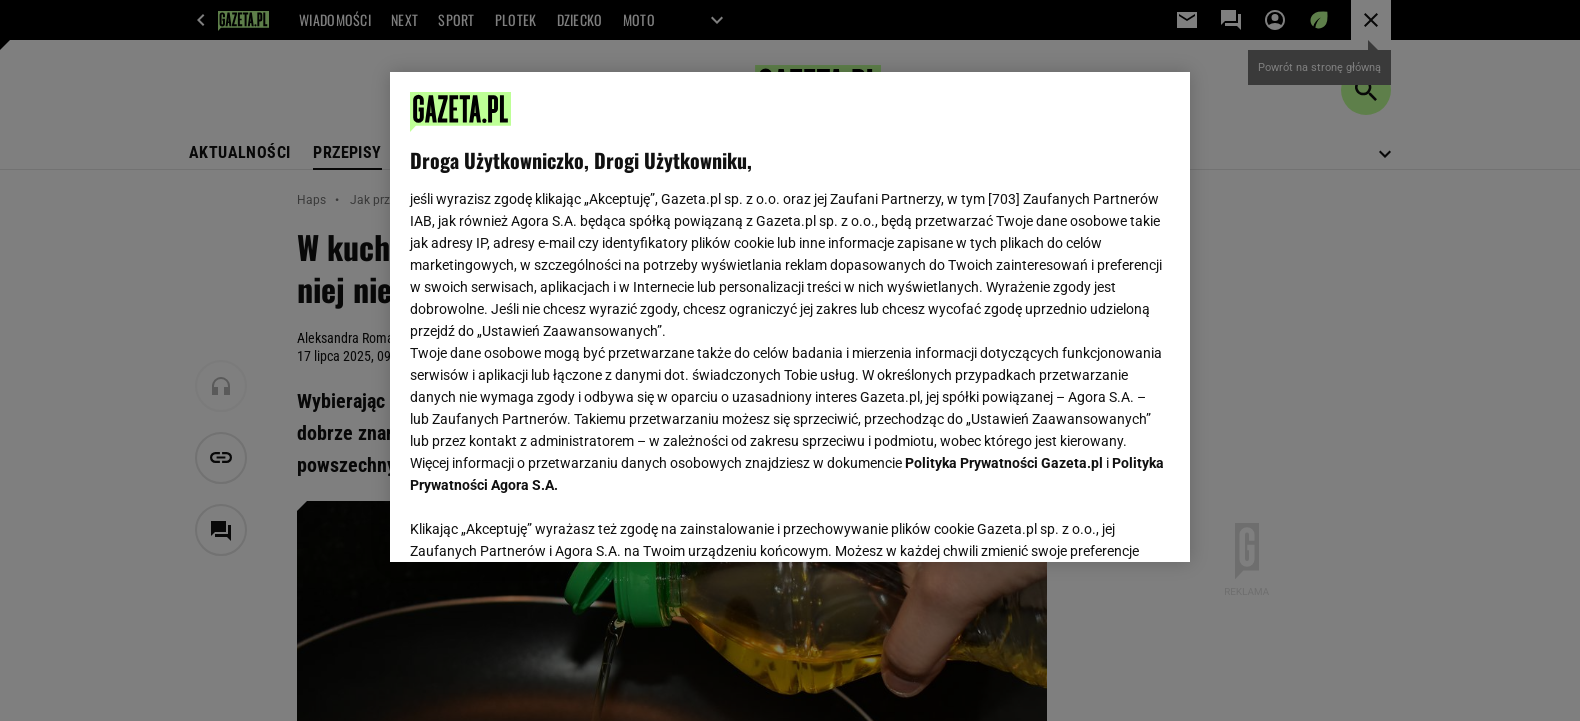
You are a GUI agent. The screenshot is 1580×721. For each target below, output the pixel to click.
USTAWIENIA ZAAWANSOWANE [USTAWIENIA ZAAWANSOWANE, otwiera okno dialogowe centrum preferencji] (540, 522)
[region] (790, 317)
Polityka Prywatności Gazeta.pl (1004, 463)
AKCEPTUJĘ (1102, 523)
